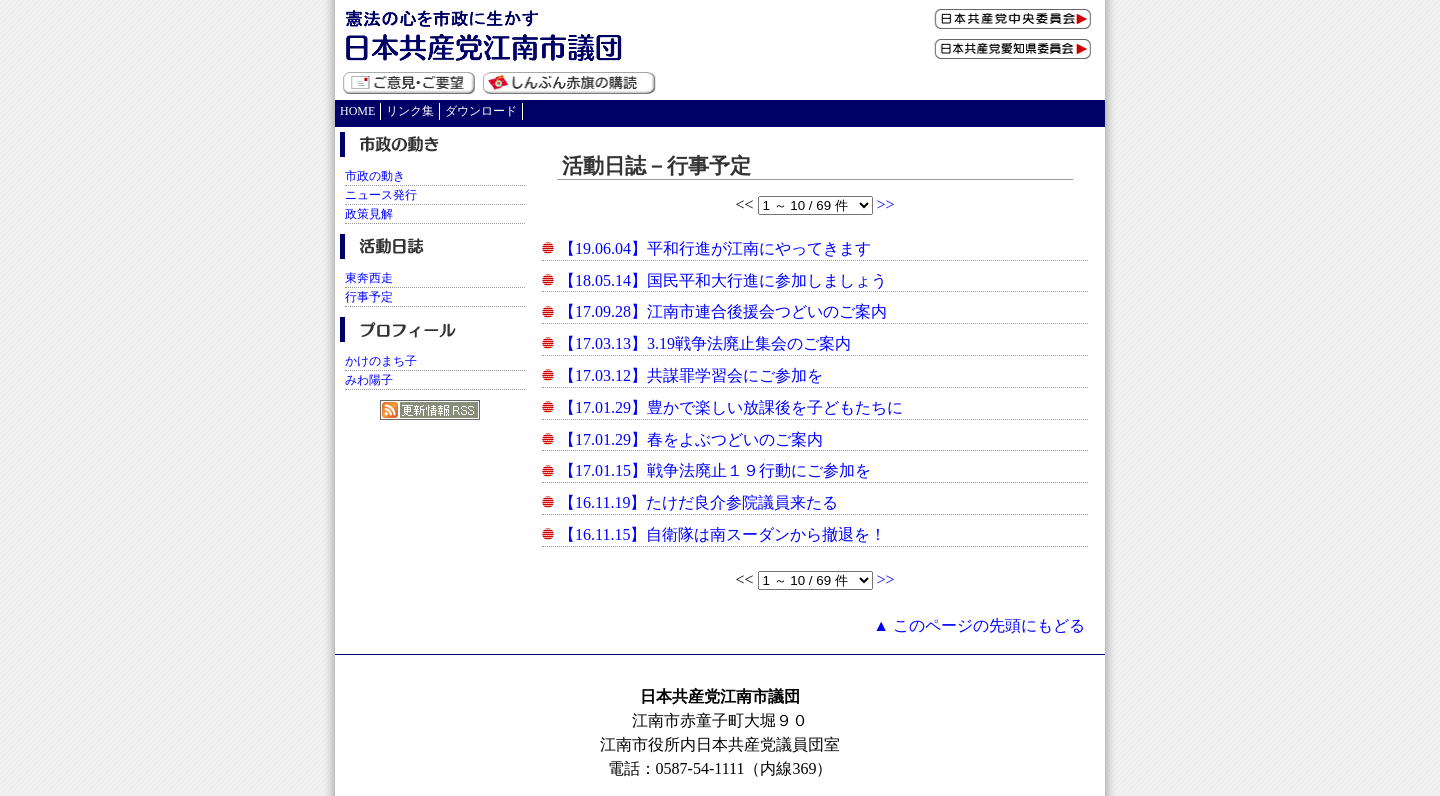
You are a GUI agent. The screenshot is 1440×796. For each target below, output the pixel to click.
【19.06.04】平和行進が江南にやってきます (715, 248)
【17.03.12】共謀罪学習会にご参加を (691, 375)
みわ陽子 (369, 380)
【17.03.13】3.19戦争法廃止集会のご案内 (705, 343)
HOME (357, 111)
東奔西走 (369, 278)
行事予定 (369, 297)
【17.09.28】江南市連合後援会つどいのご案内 (723, 311)
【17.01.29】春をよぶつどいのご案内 (691, 439)
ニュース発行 (381, 195)
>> (886, 204)
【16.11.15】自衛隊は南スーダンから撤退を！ (722, 534)
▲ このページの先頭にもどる (979, 625)
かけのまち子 (381, 361)
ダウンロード (481, 111)
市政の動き (375, 176)
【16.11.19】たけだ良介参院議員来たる (698, 502)
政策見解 (369, 214)
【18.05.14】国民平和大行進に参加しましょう (723, 280)
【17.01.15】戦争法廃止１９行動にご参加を (715, 470)
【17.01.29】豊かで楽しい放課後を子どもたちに (731, 407)
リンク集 (410, 111)
